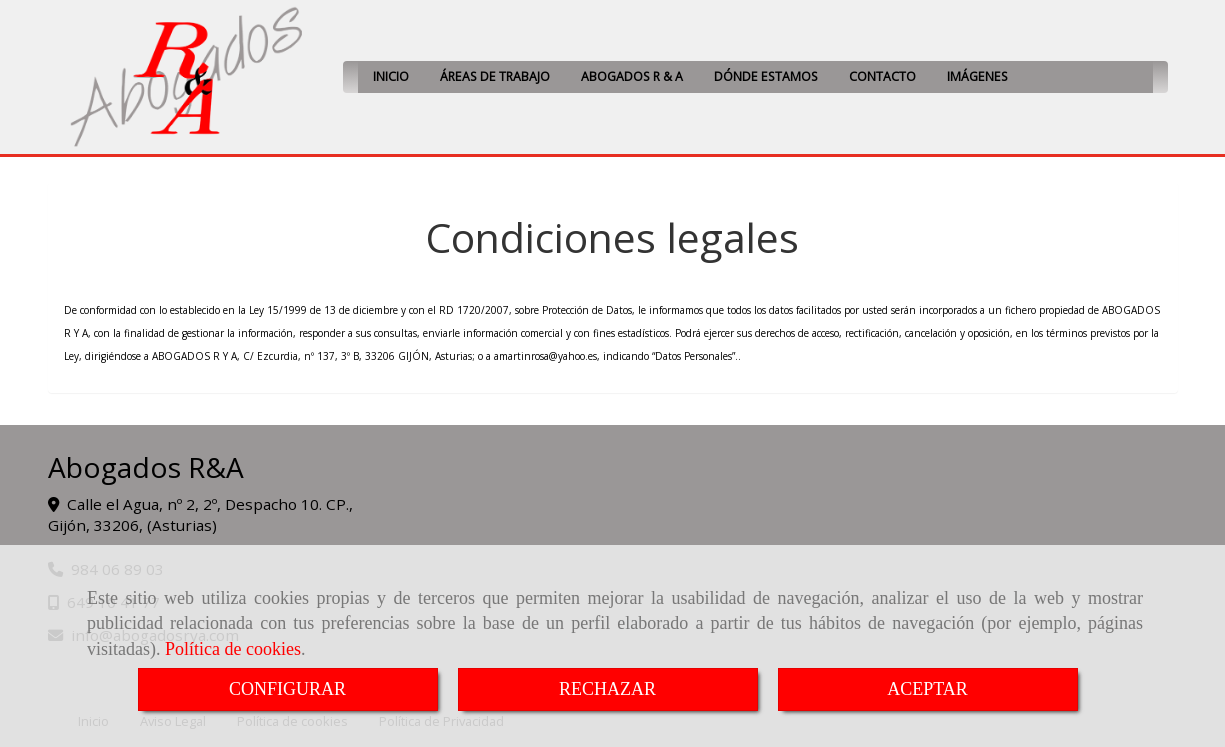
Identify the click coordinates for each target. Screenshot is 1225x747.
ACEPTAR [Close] (927, 689)
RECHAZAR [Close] (607, 689)
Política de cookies (233, 649)
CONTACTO (882, 76)
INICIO (391, 76)
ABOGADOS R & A (632, 76)
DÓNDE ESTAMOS (766, 76)
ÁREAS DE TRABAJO (495, 76)
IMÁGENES (977, 76)
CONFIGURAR (287, 689)
